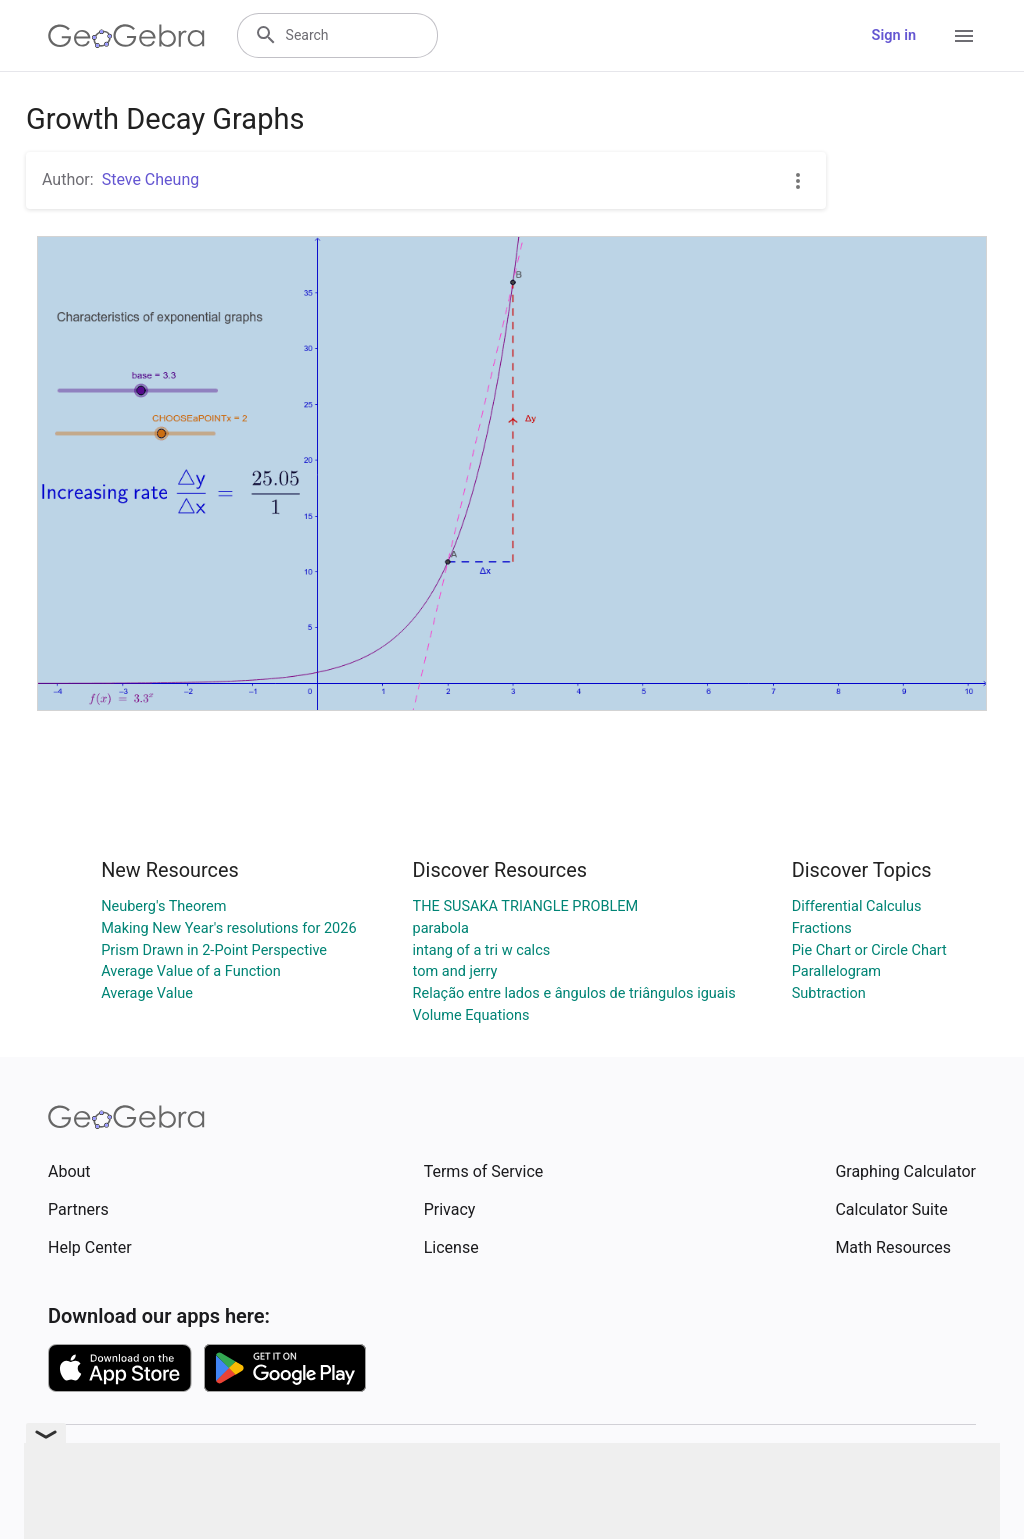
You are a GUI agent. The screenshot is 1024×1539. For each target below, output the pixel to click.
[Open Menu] (964, 36)
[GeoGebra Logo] (126, 36)
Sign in (894, 35)
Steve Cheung (151, 179)
